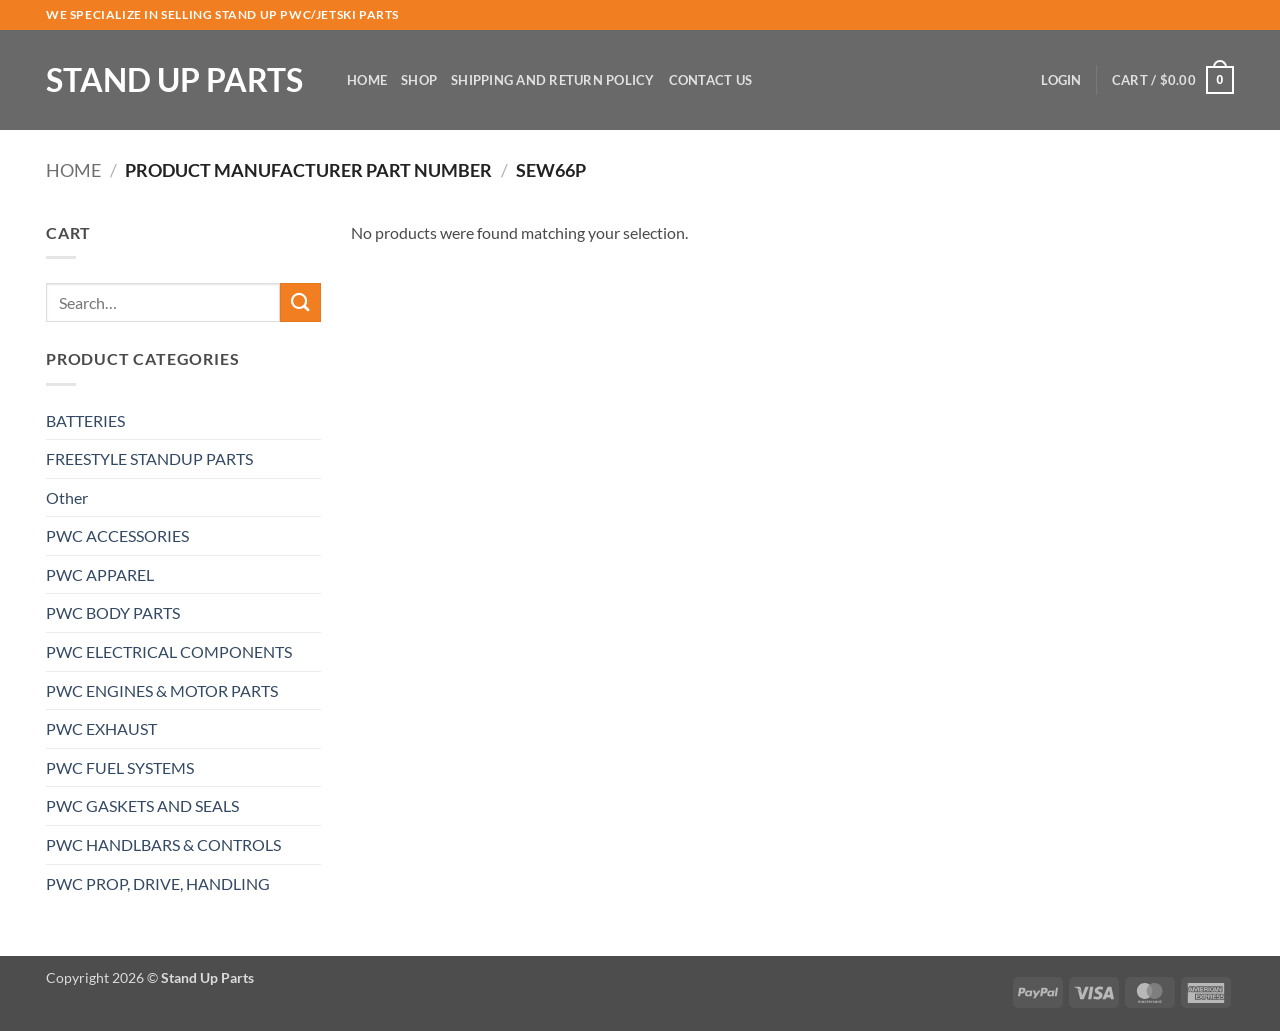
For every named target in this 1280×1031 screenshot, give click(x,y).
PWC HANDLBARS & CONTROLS (163, 844)
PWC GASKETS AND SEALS (142, 805)
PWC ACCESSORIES (117, 535)
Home (367, 80)
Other (67, 497)
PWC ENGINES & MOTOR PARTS (162, 690)
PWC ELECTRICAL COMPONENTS (169, 651)
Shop (419, 80)
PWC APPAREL (100, 574)
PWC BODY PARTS (113, 612)
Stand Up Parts (174, 80)
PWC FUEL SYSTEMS (120, 767)
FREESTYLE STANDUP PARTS (149, 458)
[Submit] (300, 302)
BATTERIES (85, 420)
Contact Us (711, 80)
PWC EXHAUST (101, 728)
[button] (1061, 80)
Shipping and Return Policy (553, 80)
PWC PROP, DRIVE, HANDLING (158, 883)
